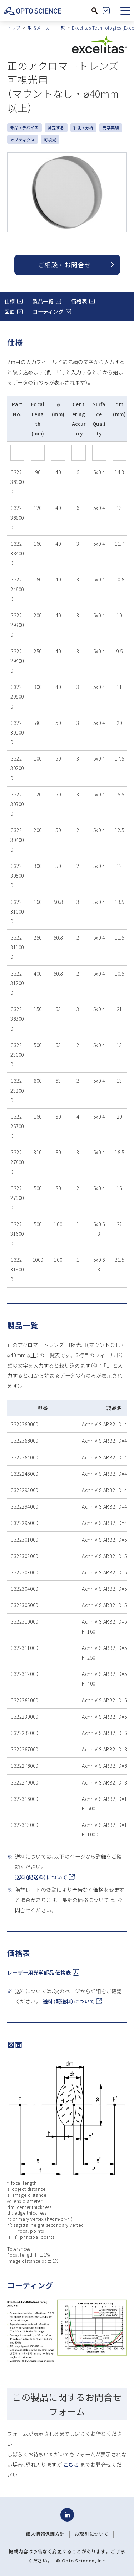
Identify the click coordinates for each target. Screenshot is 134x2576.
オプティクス (22, 139)
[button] (125, 11)
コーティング (48, 311)
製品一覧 (43, 301)
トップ (14, 28)
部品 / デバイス (24, 127)
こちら (71, 2464)
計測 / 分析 (83, 127)
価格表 (79, 301)
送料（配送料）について (45, 1877)
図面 (9, 311)
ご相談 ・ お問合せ (64, 264)
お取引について (92, 2534)
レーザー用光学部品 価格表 (43, 1972)
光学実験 (111, 127)
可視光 (50, 139)
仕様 (9, 301)
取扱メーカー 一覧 (46, 28)
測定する (56, 127)
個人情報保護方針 (45, 2534)
